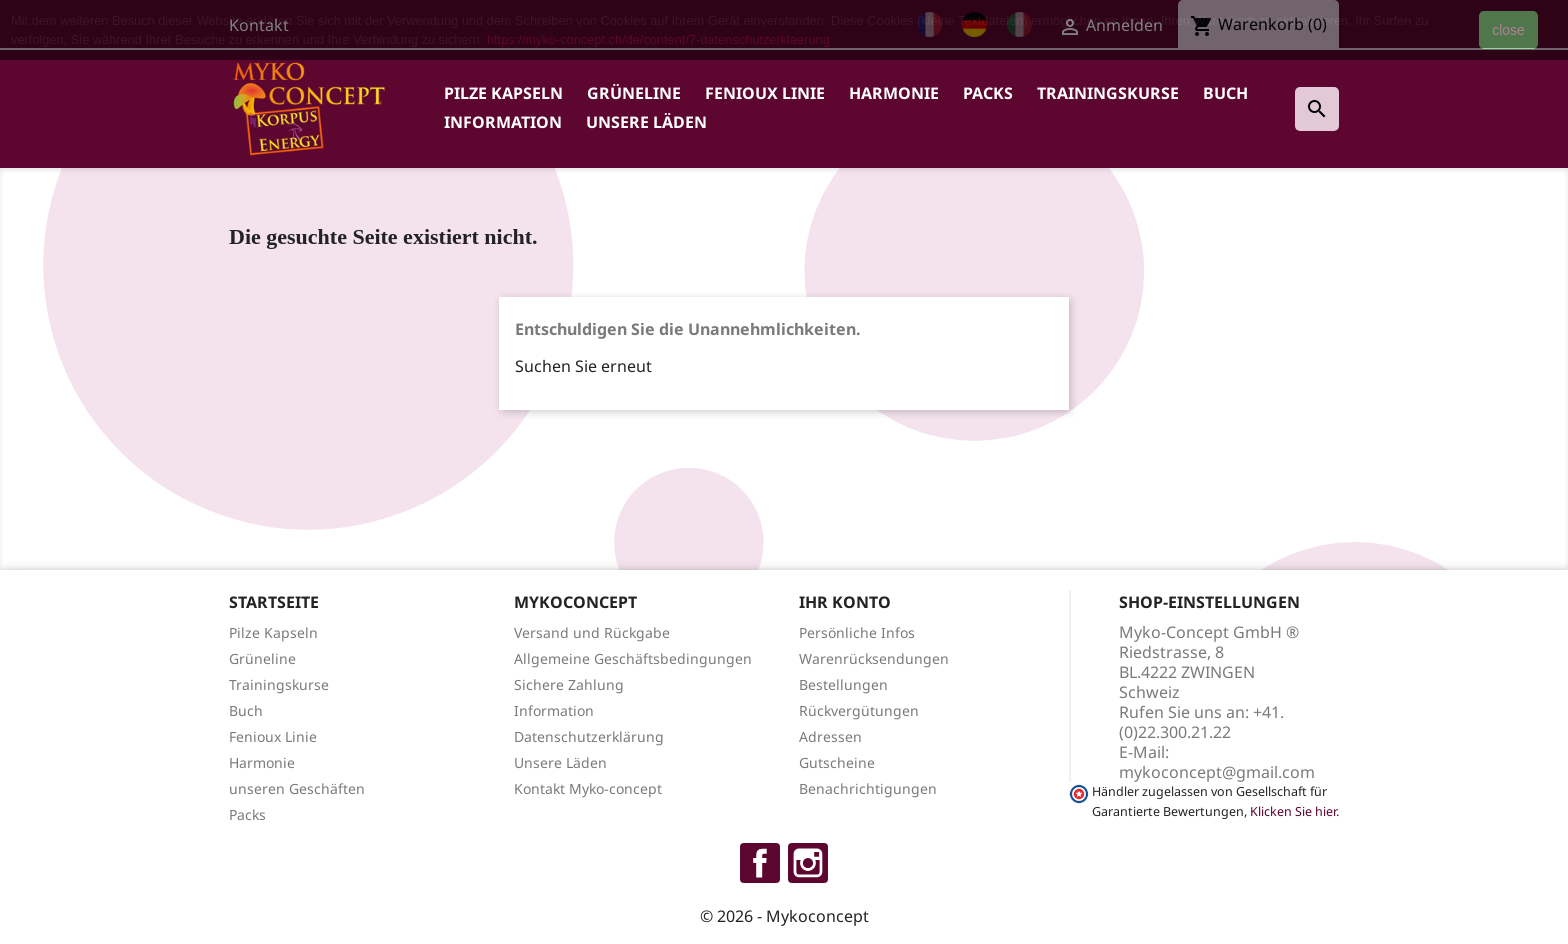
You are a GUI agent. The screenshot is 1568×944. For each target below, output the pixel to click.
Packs (988, 93)
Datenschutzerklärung (589, 736)
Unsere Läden (646, 122)
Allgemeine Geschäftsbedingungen (633, 658)
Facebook (760, 863)
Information (503, 122)
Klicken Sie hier (1293, 811)
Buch (1225, 93)
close (1508, 30)
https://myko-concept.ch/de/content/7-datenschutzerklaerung (658, 39)
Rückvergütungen (859, 710)
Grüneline (634, 93)
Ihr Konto (845, 602)
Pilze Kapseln (503, 93)
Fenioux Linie (765, 93)
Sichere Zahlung (569, 684)
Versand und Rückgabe (592, 632)
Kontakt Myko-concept (588, 788)
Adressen (830, 736)
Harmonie (894, 93)
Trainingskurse (1108, 93)
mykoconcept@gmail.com (1217, 772)
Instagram (808, 863)
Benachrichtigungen (868, 788)
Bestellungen (843, 684)
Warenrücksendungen (874, 658)
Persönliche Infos (857, 632)
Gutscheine (837, 762)
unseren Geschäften (297, 788)
